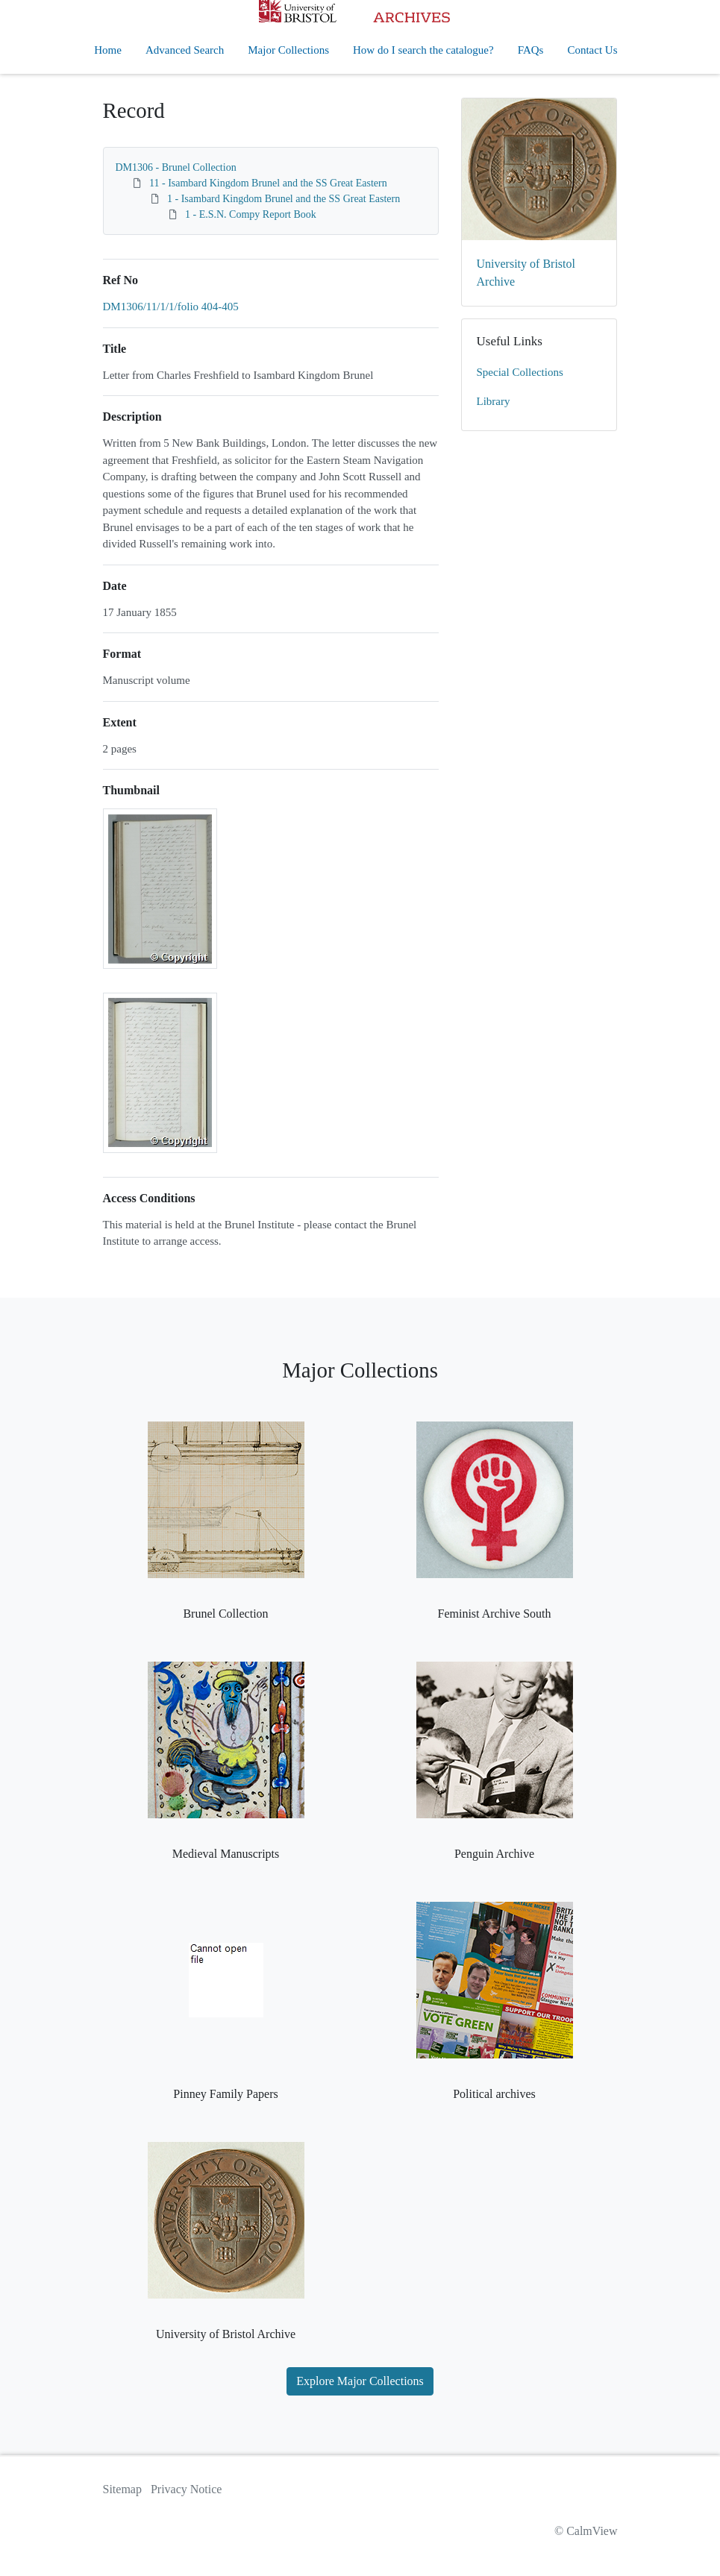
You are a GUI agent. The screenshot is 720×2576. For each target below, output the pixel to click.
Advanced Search (184, 50)
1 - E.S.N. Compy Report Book (250, 214)
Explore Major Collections (360, 2381)
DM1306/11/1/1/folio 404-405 (171, 306)
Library (493, 401)
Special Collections (520, 372)
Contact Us (592, 50)
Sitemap (122, 2489)
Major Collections (288, 50)
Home (108, 50)
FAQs (531, 50)
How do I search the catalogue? (423, 50)
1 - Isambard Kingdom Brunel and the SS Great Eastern (283, 198)
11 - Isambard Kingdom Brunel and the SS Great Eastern (268, 183)
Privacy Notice (186, 2489)
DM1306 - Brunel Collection (176, 167)
